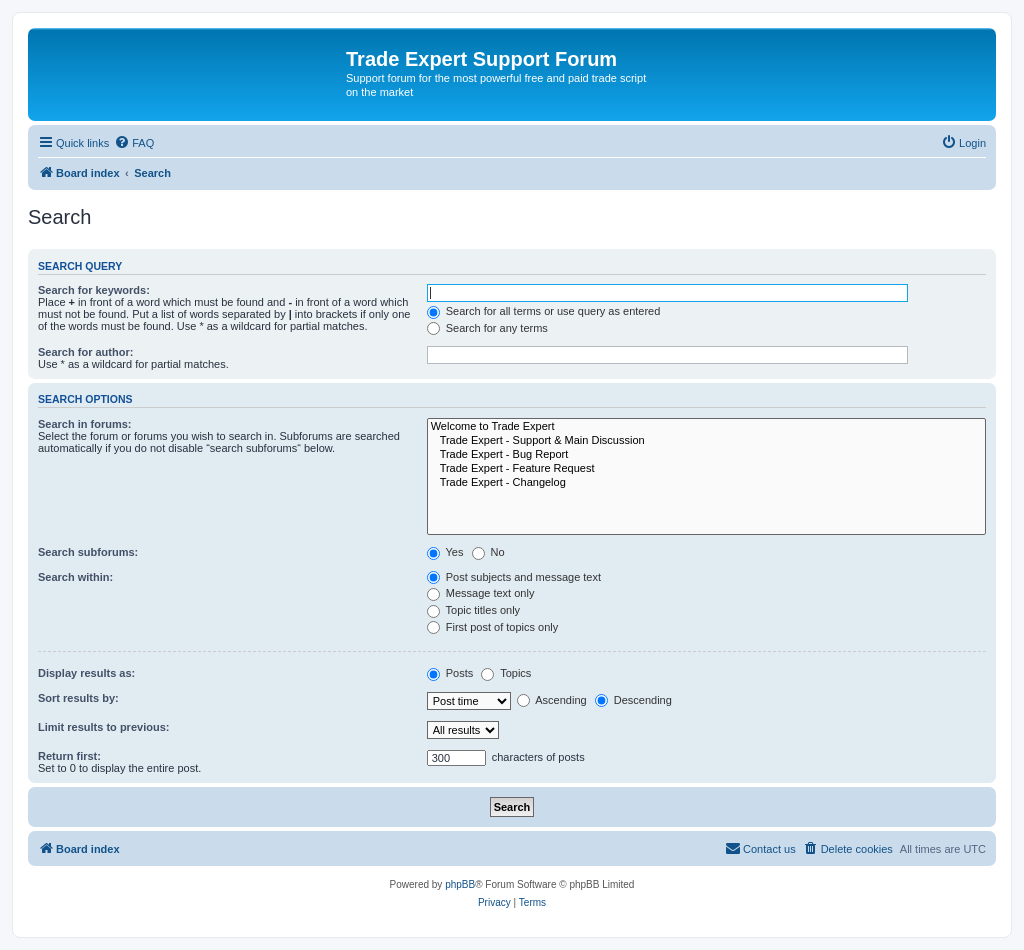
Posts (450, 673)
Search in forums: (85, 424)
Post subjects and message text (514, 577)
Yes (445, 552)
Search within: (75, 577)
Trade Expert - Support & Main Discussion (706, 441)
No (488, 552)
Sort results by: (78, 698)
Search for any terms (487, 328)
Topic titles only (473, 610)
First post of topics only (493, 627)
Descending (633, 700)
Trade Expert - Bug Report (706, 455)
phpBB (460, 884)
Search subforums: (88, 552)
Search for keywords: (94, 290)
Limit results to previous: (103, 727)
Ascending (552, 700)
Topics (506, 673)
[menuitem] (134, 143)
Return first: (69, 756)
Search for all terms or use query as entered (544, 311)
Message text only (481, 593)
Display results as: (86, 673)
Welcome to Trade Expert (706, 427)
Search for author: (85, 352)
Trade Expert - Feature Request (706, 469)
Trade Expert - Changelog (706, 483)
